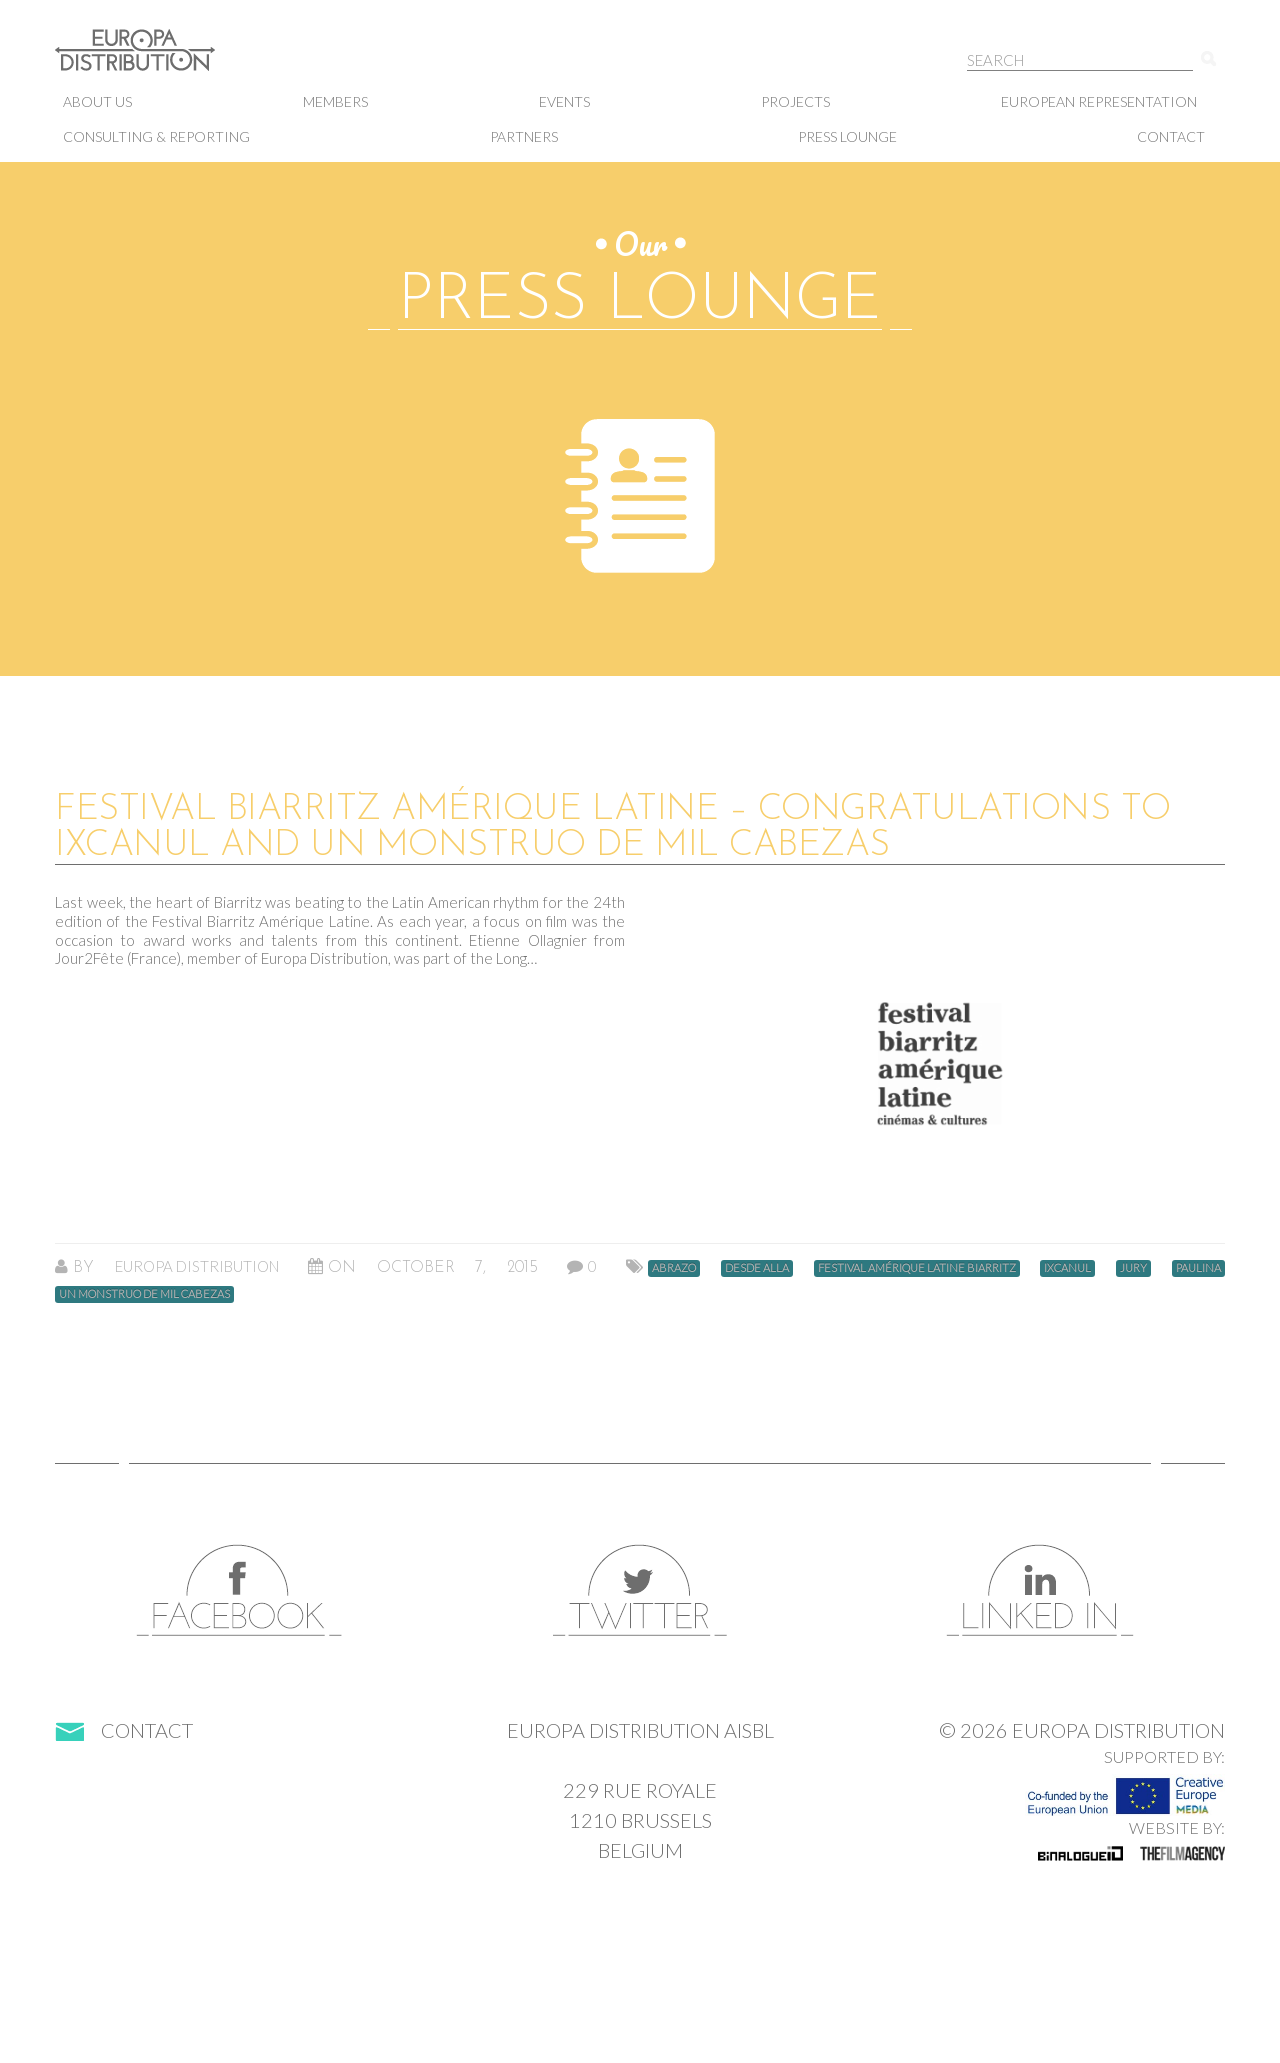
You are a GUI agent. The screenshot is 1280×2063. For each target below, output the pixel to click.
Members (335, 101)
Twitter (640, 1590)
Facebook (240, 1590)
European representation (1099, 101)
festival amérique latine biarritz (917, 1267)
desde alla (757, 1267)
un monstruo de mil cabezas (144, 1293)
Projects (795, 101)
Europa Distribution (155, 60)
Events (564, 101)
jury (1133, 1267)
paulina (1198, 1267)
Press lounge (847, 136)
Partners (524, 136)
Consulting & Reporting (156, 136)
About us (97, 101)
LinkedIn (1040, 1590)
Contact (1171, 136)
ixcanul (1067, 1267)
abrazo (674, 1267)
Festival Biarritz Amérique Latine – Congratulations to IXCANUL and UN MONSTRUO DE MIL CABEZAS (612, 828)
